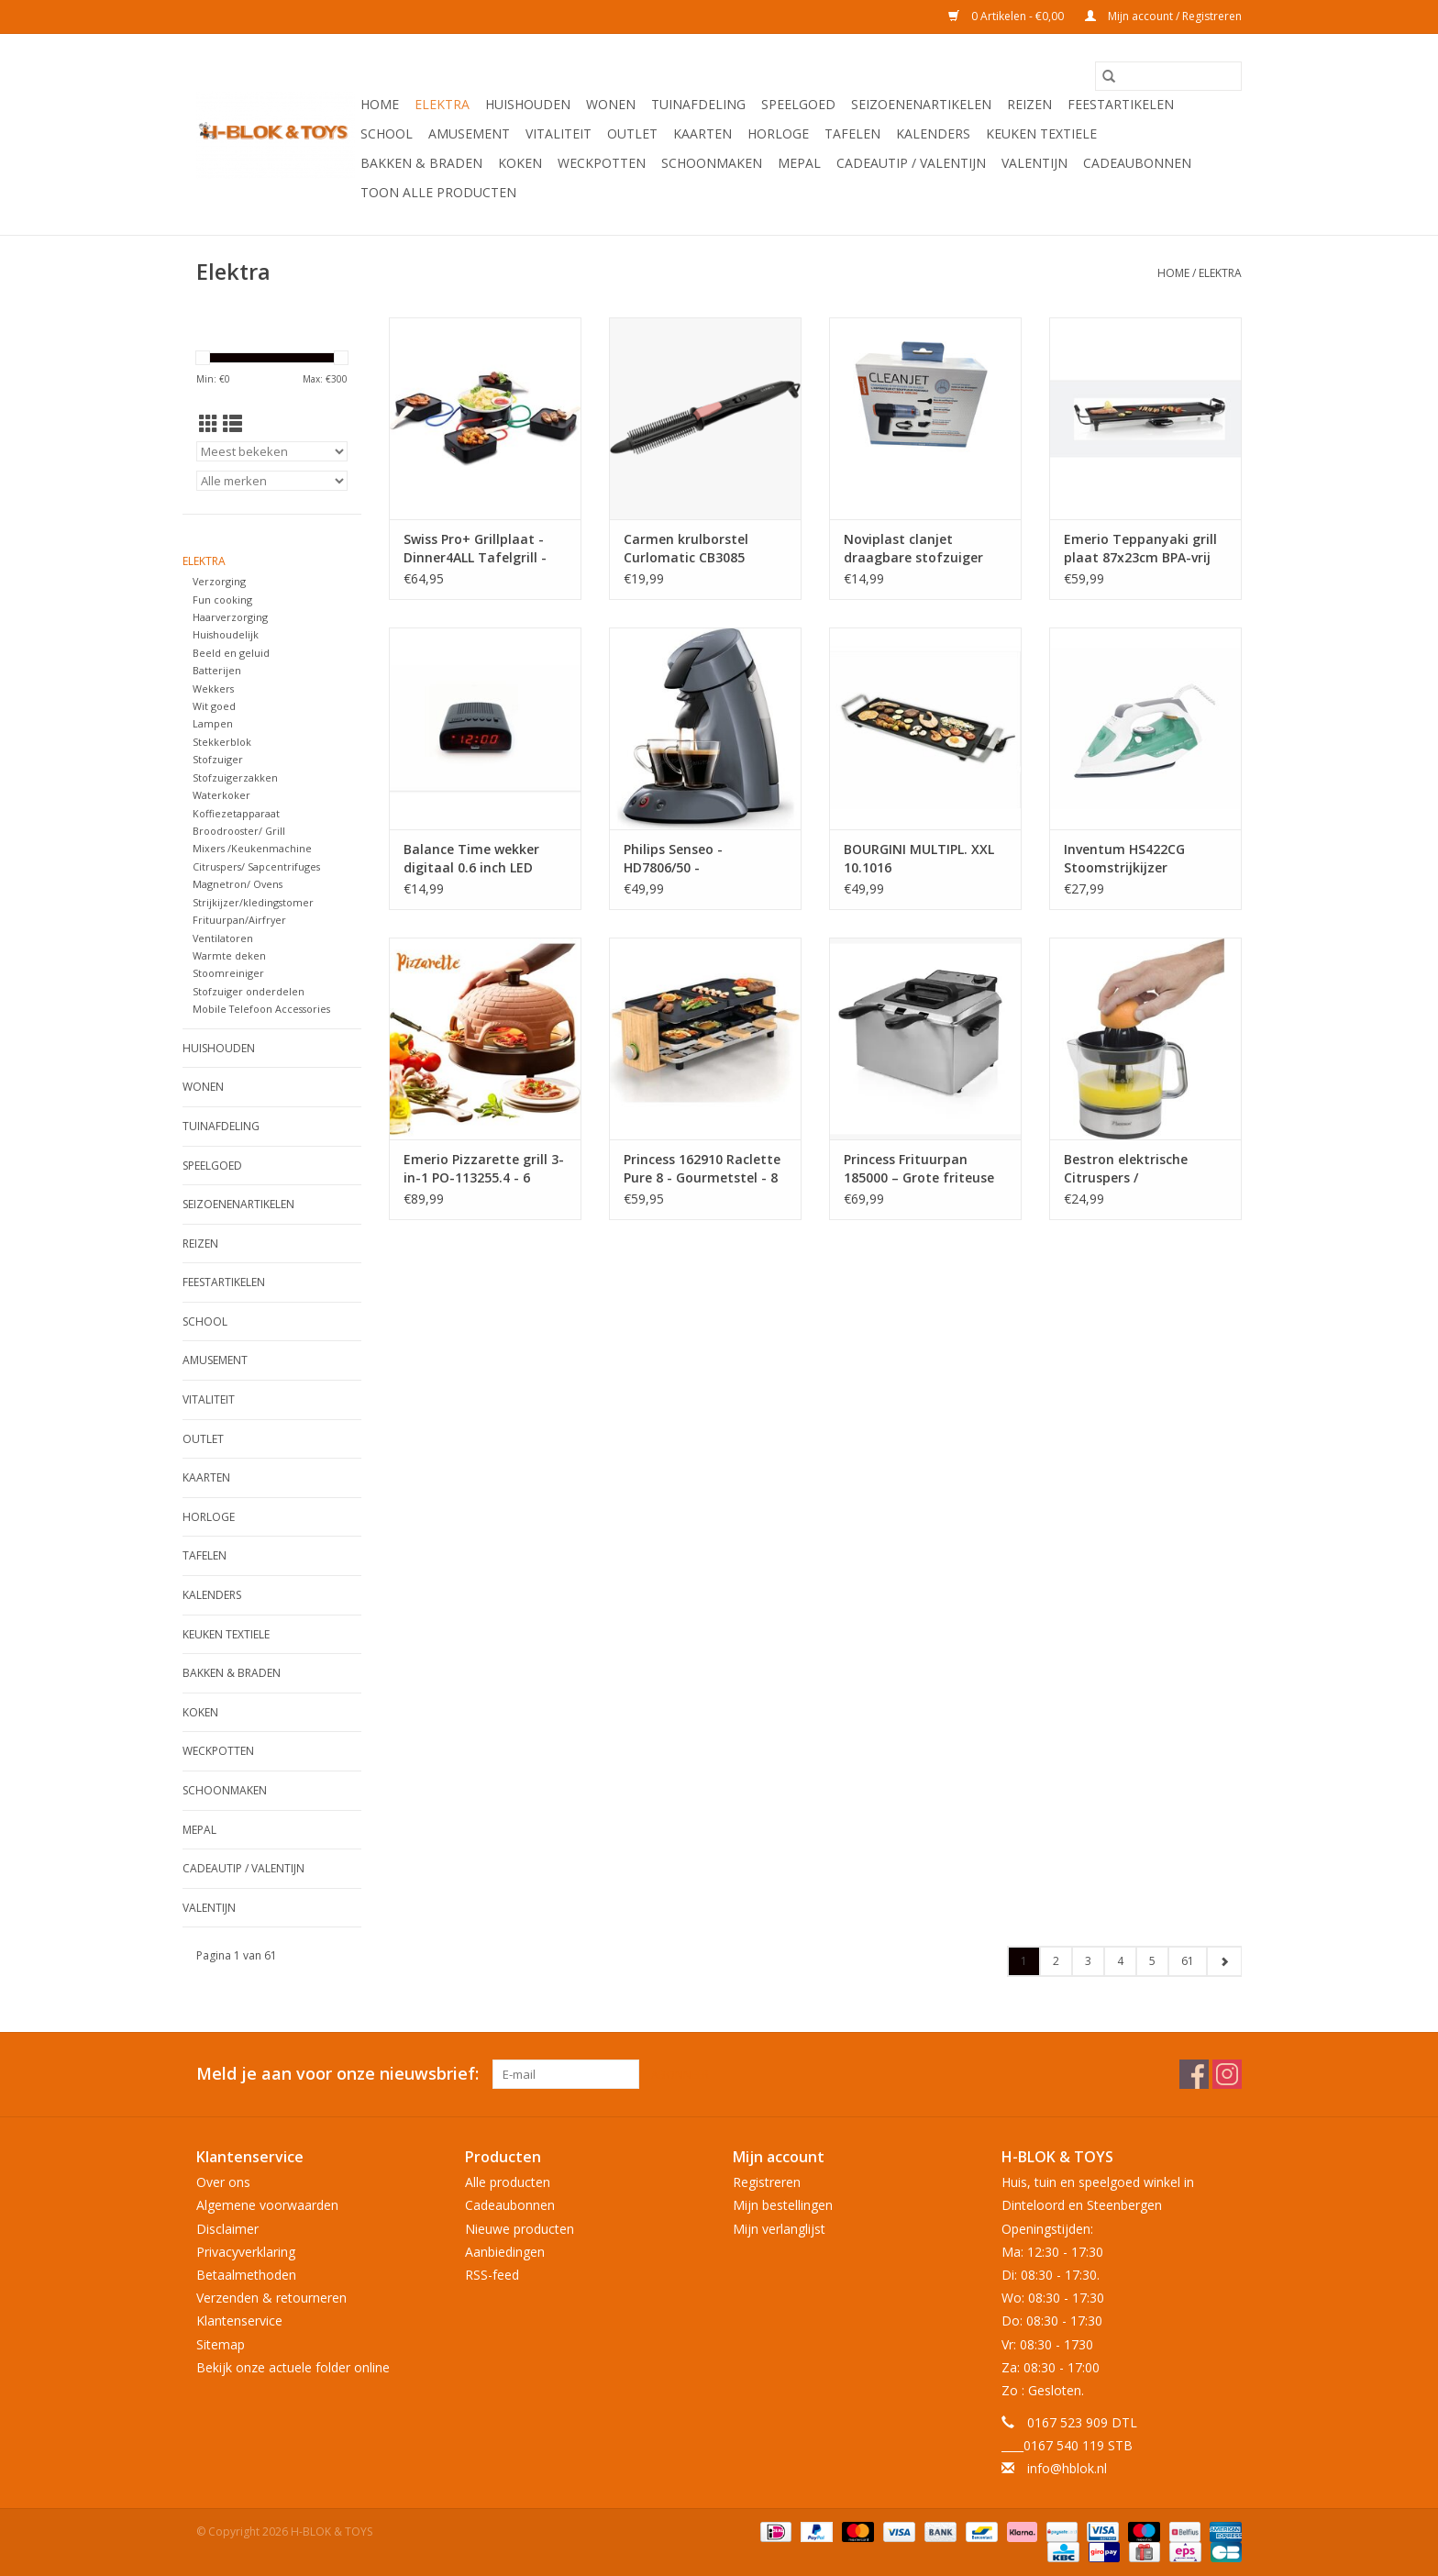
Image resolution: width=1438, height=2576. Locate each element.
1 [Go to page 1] (1024, 1961)
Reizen (1029, 104)
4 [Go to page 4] (1120, 1961)
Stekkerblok (222, 742)
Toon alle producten (438, 192)
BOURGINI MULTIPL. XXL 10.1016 (919, 858)
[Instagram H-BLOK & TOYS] (1227, 2074)
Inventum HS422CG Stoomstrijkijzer (1124, 858)
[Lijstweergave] (232, 424)
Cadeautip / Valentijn (911, 163)
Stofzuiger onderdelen (248, 991)
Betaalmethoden (246, 2274)
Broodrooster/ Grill (239, 831)
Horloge (778, 133)
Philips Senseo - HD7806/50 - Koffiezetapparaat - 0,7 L (704, 858)
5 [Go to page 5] (1152, 1961)
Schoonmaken (711, 163)
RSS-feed (492, 2274)
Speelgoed (798, 104)
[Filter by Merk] (272, 481)
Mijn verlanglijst (779, 2228)
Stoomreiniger (228, 973)
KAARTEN (702, 133)
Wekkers (213, 688)
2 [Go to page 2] (1056, 1961)
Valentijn (1034, 163)
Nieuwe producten (519, 2228)
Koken (520, 163)
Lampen (213, 723)
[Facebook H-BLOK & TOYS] (1194, 2074)
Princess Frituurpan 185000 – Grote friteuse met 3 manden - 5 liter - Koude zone (921, 1168)
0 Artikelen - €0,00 (1007, 16)
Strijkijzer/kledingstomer (253, 902)
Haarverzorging (230, 617)
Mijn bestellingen (783, 2205)
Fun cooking (222, 599)
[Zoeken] (1168, 76)
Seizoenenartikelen (921, 104)
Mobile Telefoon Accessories (261, 1009)
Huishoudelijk (226, 634)
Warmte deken (229, 955)
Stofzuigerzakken (235, 777)
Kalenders (933, 133)
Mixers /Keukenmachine (252, 848)
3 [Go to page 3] (1088, 1961)
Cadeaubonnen (1137, 163)
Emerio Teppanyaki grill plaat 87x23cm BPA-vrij (1140, 548)
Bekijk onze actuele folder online (293, 2367)
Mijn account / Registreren (1163, 16)
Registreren (767, 2182)
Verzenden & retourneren (271, 2297)
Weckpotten (602, 163)
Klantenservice (239, 2320)
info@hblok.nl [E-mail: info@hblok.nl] (1067, 2468)
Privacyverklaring (245, 2251)
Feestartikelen (1120, 104)
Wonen (611, 104)
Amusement (469, 133)
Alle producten (507, 2182)
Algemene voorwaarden (267, 2205)
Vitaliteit (558, 133)
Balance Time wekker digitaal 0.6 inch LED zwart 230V (471, 858)
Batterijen (217, 670)
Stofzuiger (218, 759)
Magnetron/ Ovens (237, 884)
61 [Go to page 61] (1187, 1961)
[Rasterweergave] (208, 424)
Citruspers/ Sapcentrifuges (256, 866)
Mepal (799, 163)
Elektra (442, 104)
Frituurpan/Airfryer (239, 920)
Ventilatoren (223, 938)
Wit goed (214, 706)
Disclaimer (227, 2228)
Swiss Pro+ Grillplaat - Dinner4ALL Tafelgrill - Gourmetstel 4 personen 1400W (481, 548)
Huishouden (527, 104)
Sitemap (220, 2344)
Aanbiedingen (505, 2251)
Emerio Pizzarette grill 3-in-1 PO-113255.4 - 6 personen (484, 1168)
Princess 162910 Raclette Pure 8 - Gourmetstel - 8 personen (702, 1168)
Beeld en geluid (231, 653)
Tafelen (852, 133)
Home (379, 104)
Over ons (223, 2182)
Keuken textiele (1041, 133)
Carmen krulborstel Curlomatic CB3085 (686, 548)
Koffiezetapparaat (236, 813)
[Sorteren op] (272, 451)
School (386, 133)
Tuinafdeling (698, 104)
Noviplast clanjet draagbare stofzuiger (913, 548)
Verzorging (219, 581)
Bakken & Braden (421, 163)
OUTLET (632, 133)
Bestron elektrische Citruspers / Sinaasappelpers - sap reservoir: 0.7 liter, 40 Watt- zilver (1134, 1168)
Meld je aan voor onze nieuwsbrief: (337, 2073)
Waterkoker (221, 795)
